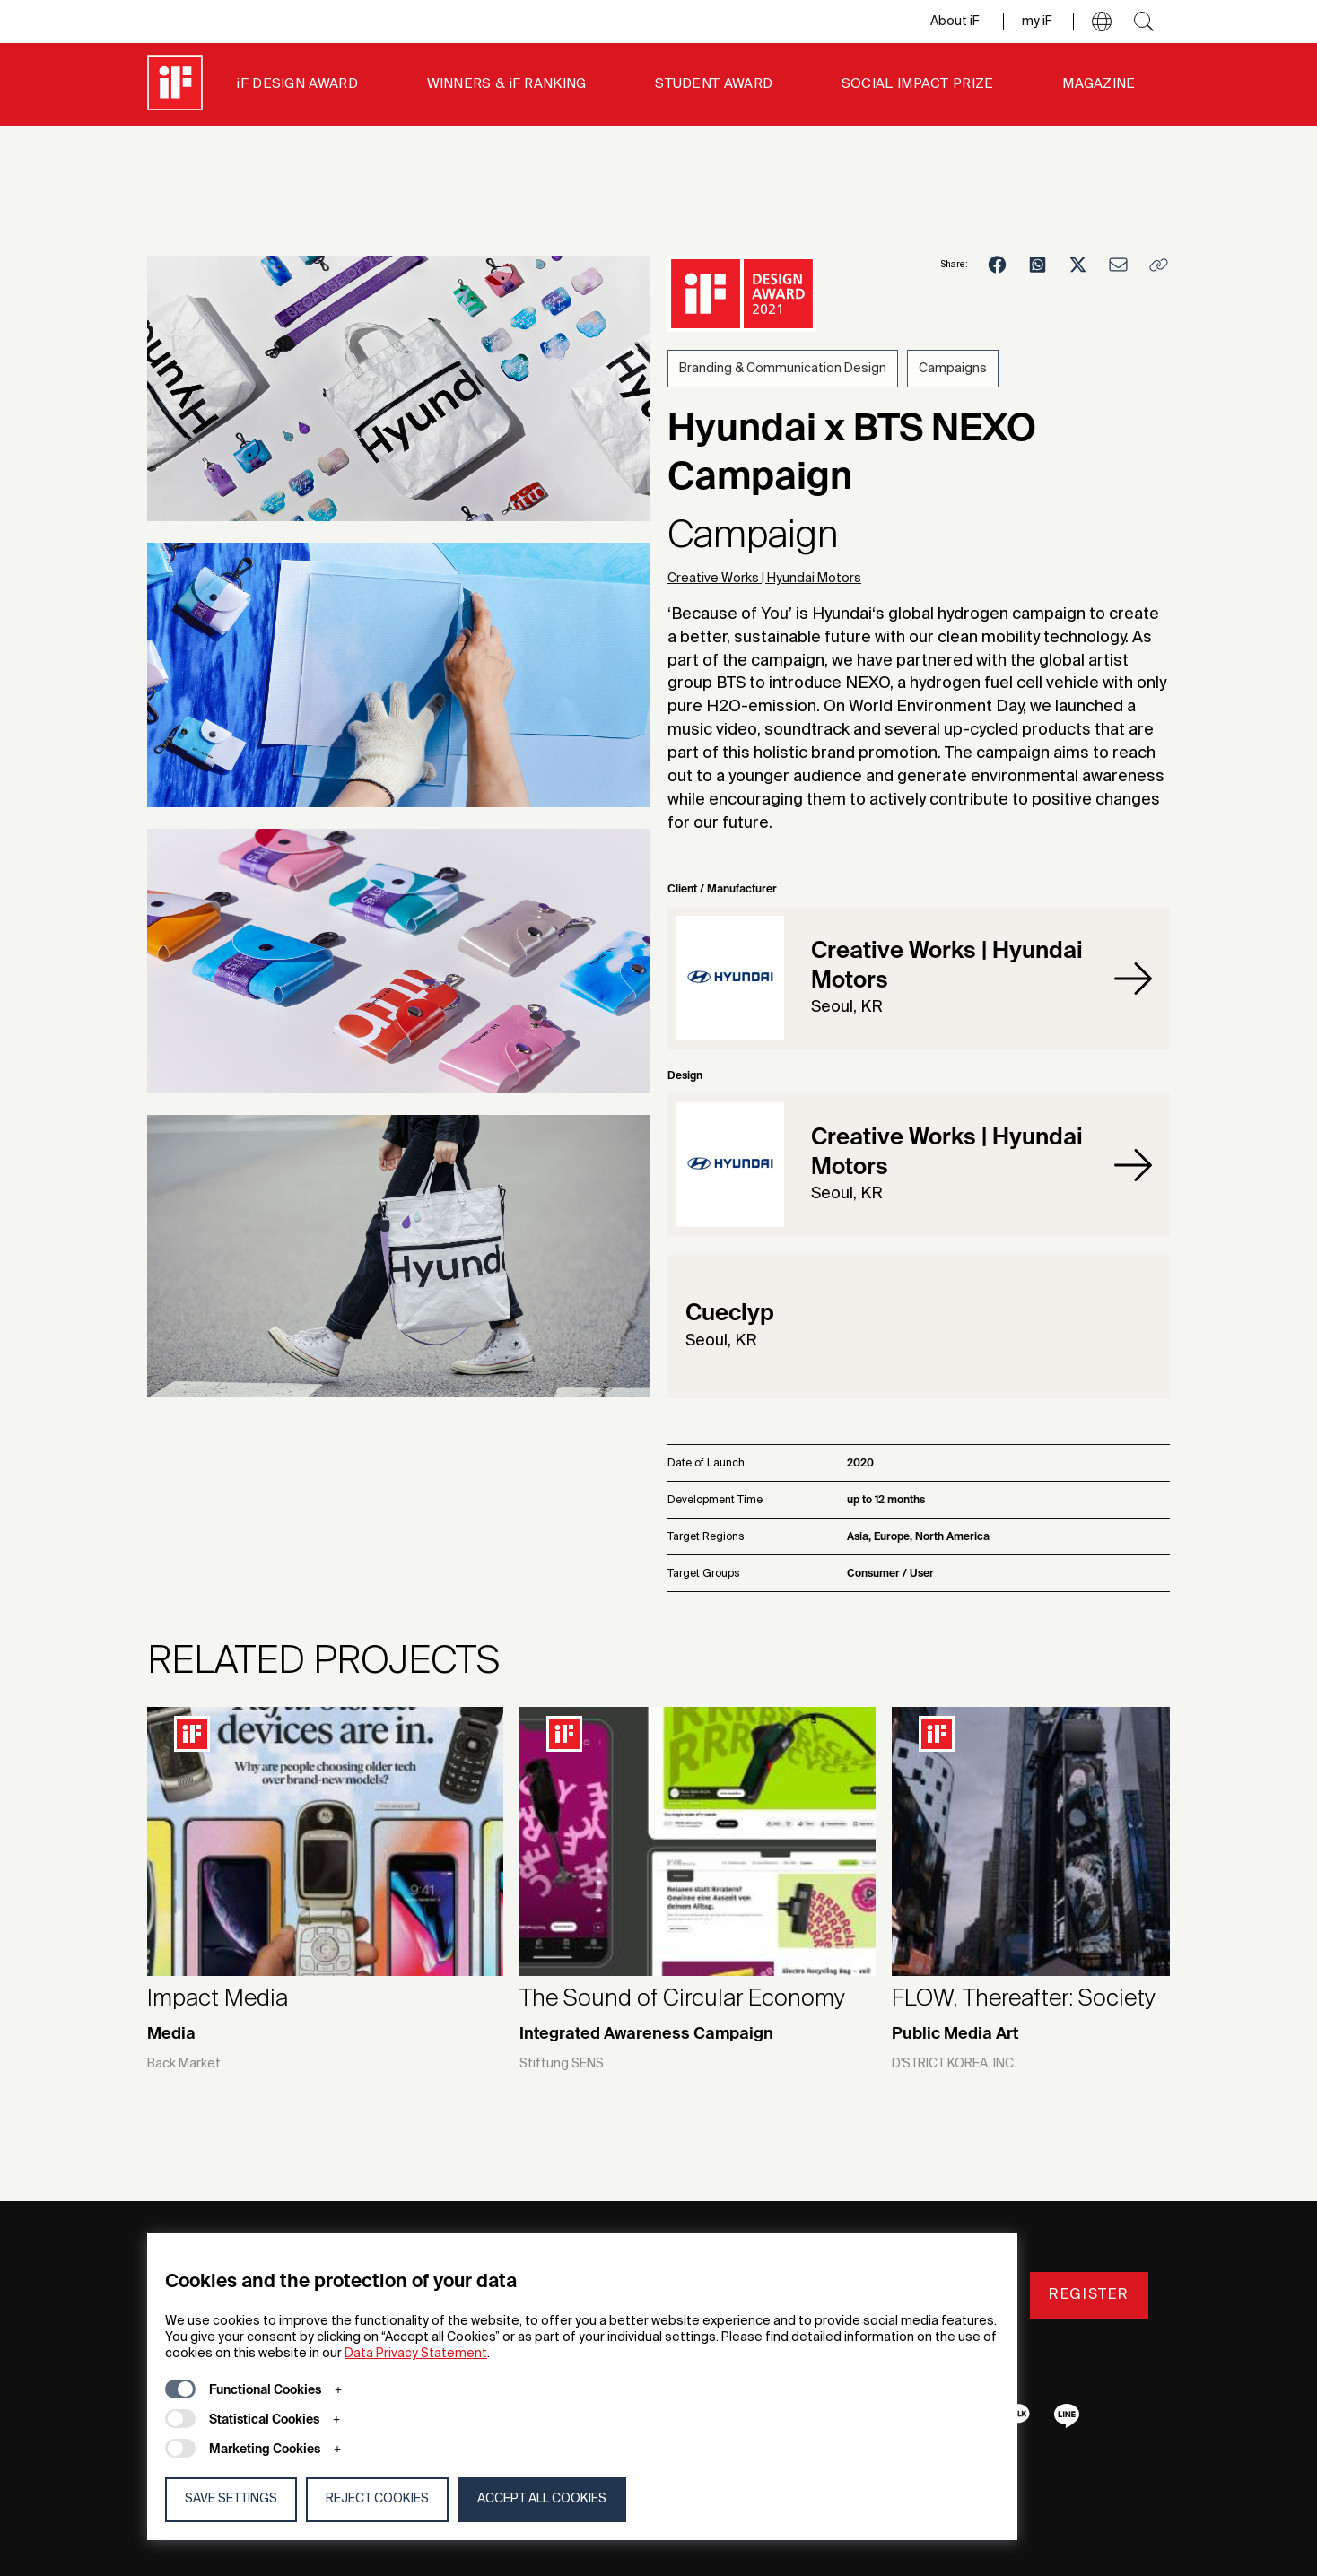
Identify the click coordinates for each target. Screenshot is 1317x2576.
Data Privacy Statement (416, 2353)
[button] (1102, 21)
